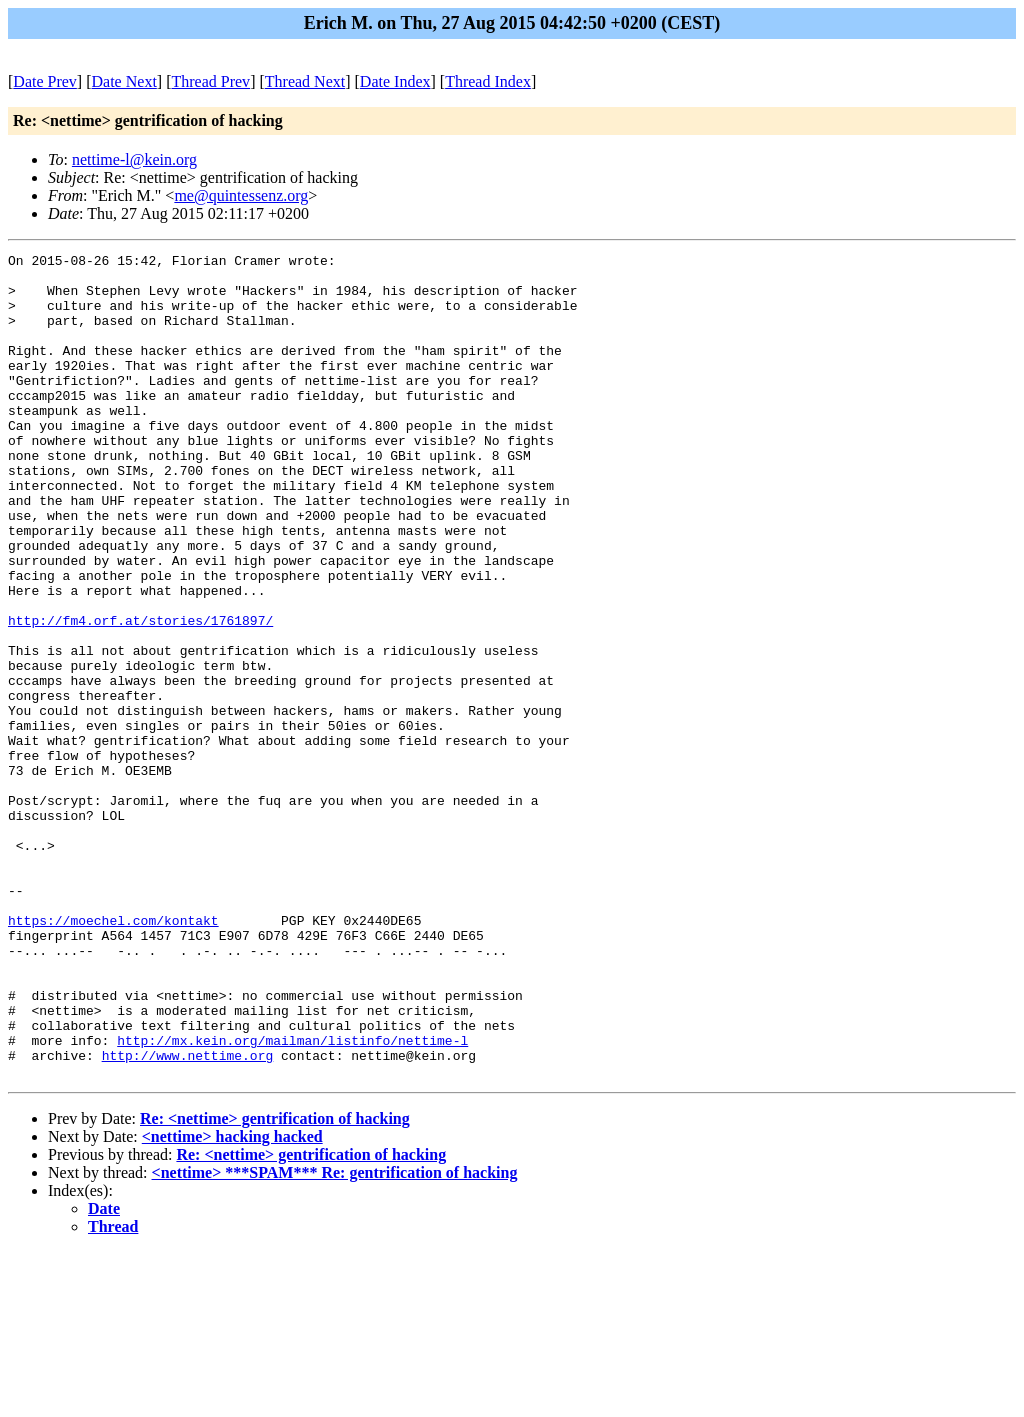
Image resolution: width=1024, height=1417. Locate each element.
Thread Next (305, 81)
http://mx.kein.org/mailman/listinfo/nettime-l (292, 1199)
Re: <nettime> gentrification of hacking (275, 1283)
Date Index (395, 81)
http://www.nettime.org (188, 1217)
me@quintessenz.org (241, 195)
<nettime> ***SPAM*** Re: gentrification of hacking (335, 1337)
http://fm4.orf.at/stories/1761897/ (140, 695)
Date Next (124, 81)
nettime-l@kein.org (134, 159)
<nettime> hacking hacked (232, 1301)
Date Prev (45, 81)
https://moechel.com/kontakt (113, 1055)
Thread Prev (210, 81)
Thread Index (488, 81)
